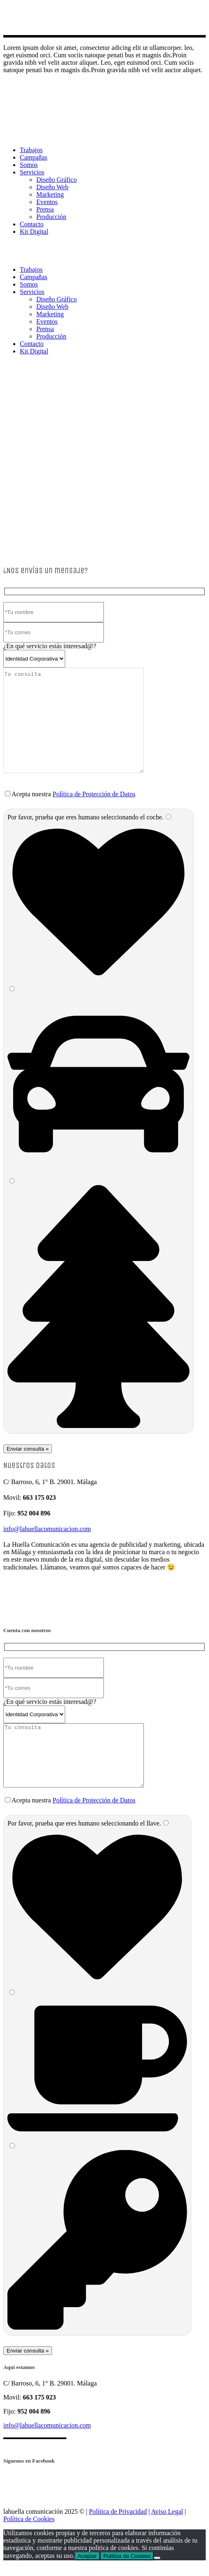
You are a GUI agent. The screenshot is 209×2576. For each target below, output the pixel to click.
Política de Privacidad (118, 2523)
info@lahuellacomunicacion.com (47, 1528)
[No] (157, 2570)
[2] (12, 988)
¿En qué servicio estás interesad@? (49, 645)
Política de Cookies (28, 2531)
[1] (168, 816)
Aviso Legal (167, 2523)
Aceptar (87, 2568)
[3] (12, 1180)
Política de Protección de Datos (94, 794)
